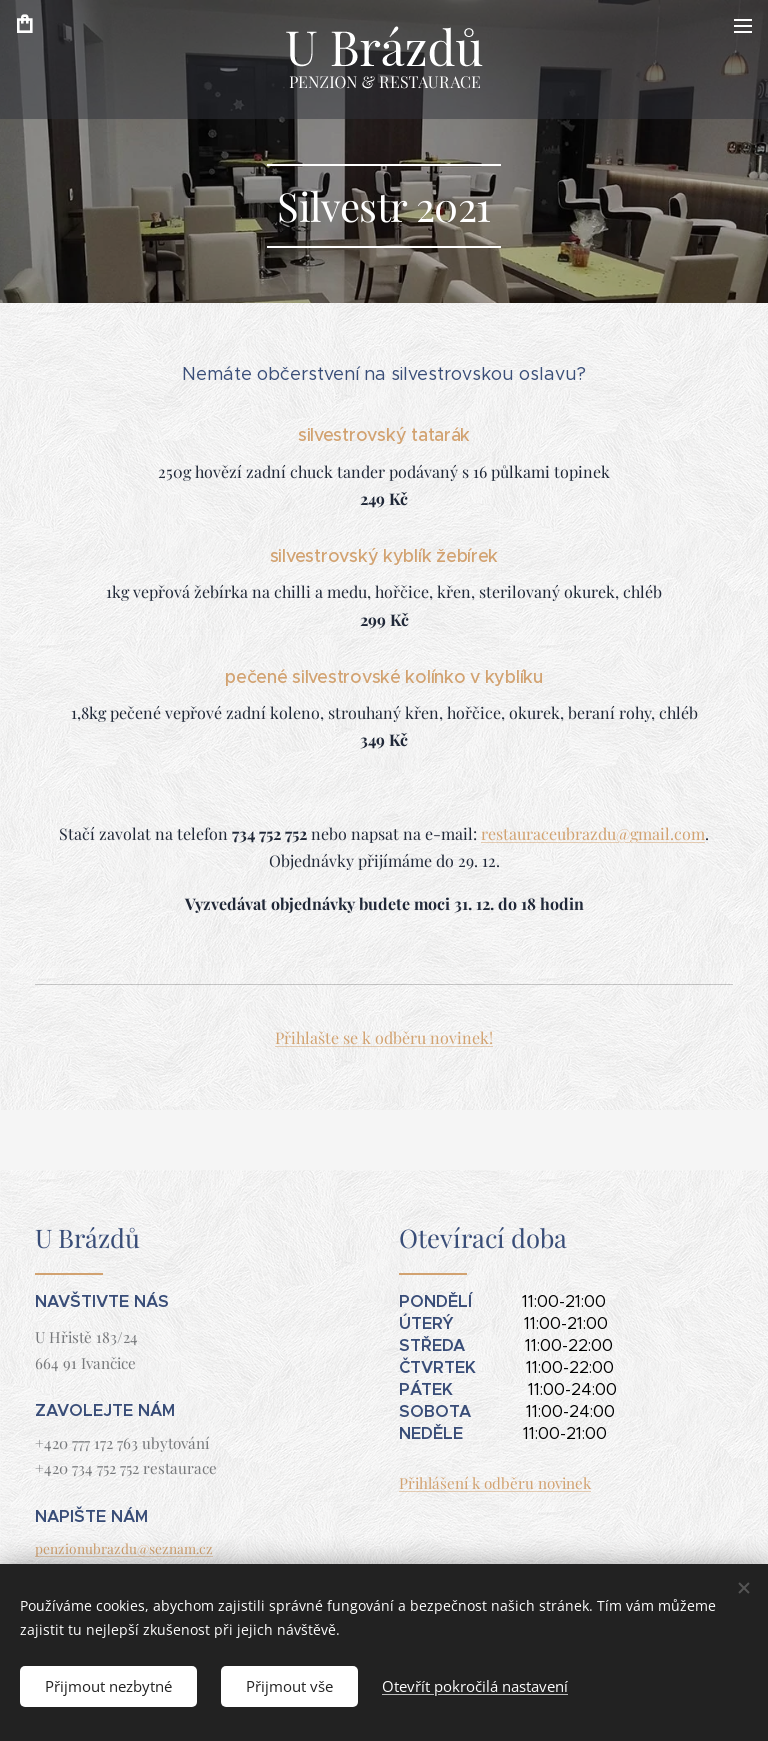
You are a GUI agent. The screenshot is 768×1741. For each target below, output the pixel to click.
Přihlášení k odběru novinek (495, 1483)
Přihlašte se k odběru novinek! (384, 1037)
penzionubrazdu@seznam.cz (124, 1548)
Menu (743, 26)
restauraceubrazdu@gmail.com (593, 833)
